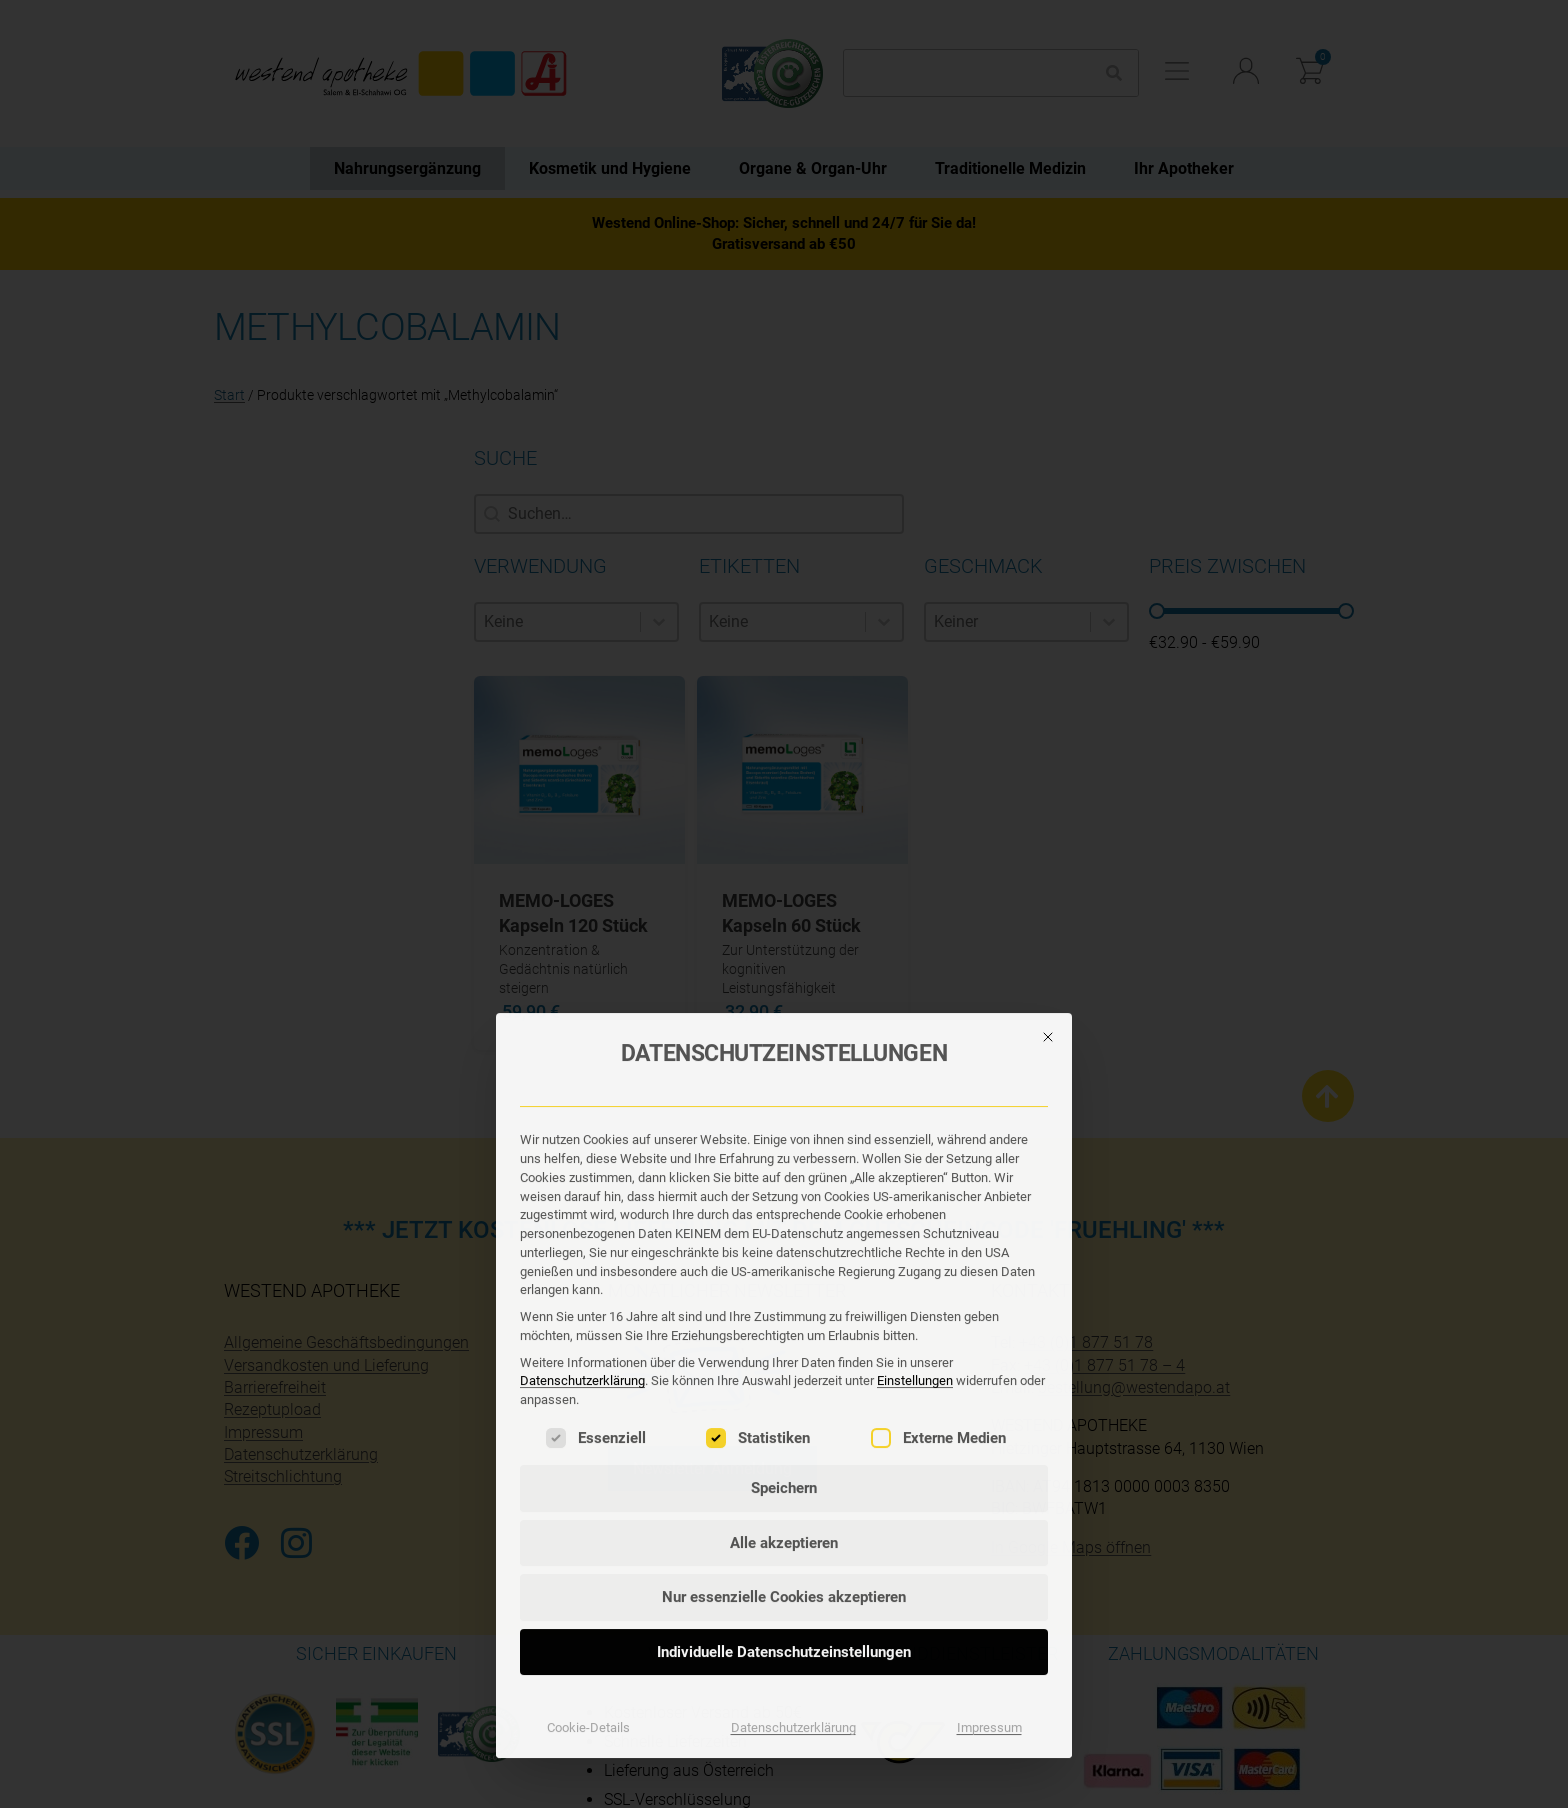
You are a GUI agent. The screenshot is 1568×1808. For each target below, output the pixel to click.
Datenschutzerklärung (582, 1001)
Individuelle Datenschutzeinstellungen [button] (784, 1272)
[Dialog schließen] (1048, 657)
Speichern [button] (784, 1108)
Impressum (989, 1347)
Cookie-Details (588, 1347)
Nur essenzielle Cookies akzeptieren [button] (784, 1217)
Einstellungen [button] (915, 1001)
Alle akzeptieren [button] (784, 1163)
